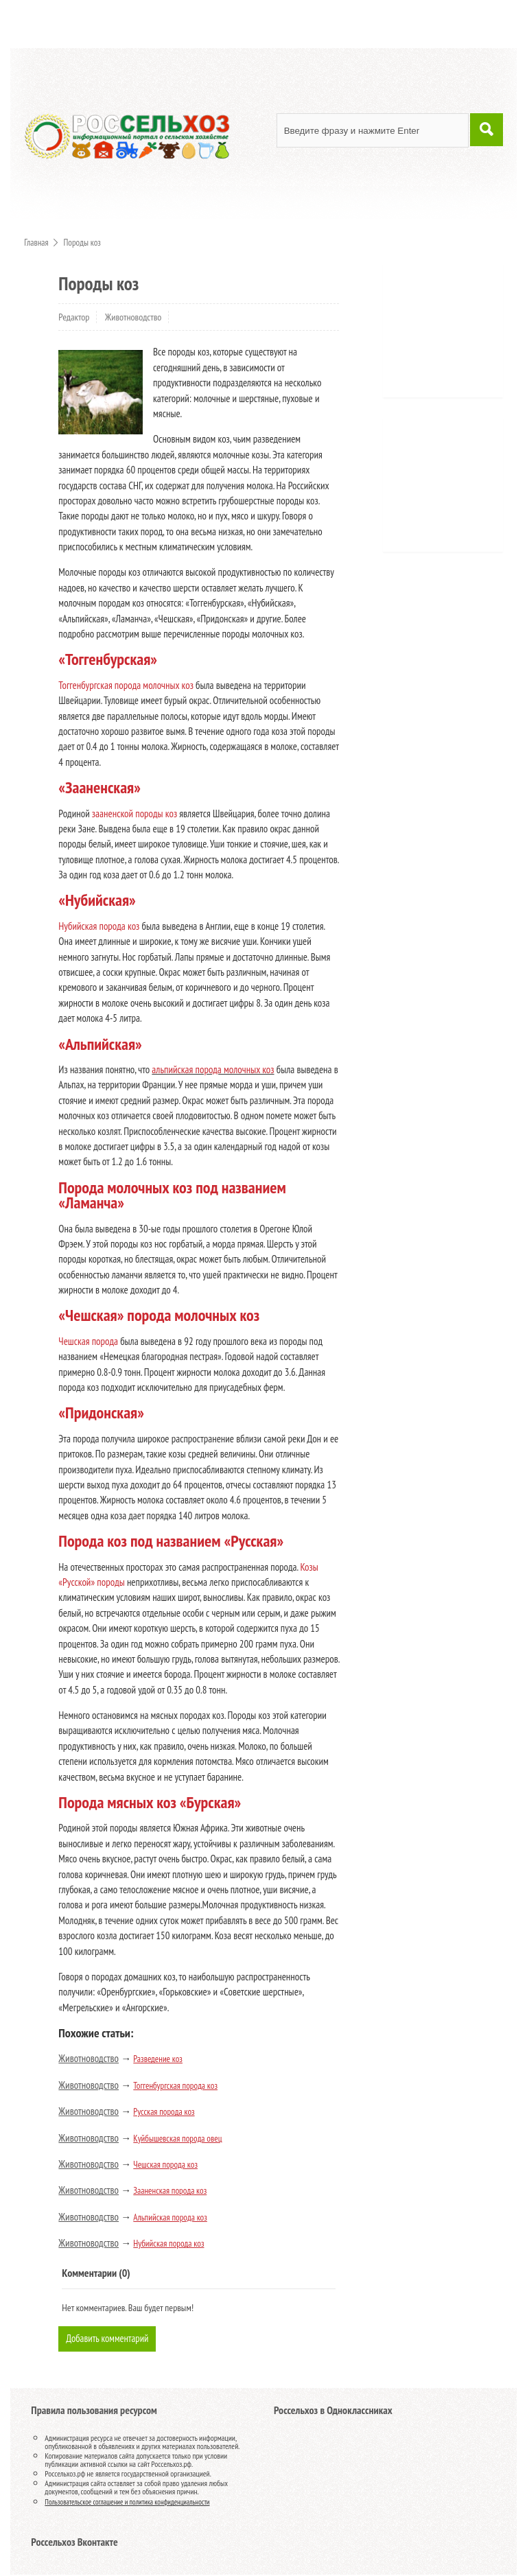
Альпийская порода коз (170, 2217)
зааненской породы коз (134, 813)
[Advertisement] (459, 335)
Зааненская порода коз (170, 2191)
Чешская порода (88, 1341)
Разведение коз (158, 2059)
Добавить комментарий (108, 2338)
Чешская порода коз (165, 2164)
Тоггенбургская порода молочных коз (126, 685)
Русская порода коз (163, 2112)
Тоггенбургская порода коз (175, 2086)
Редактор (73, 317)
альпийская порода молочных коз (213, 1069)
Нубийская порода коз (98, 926)
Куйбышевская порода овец (177, 2138)
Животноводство (133, 317)
